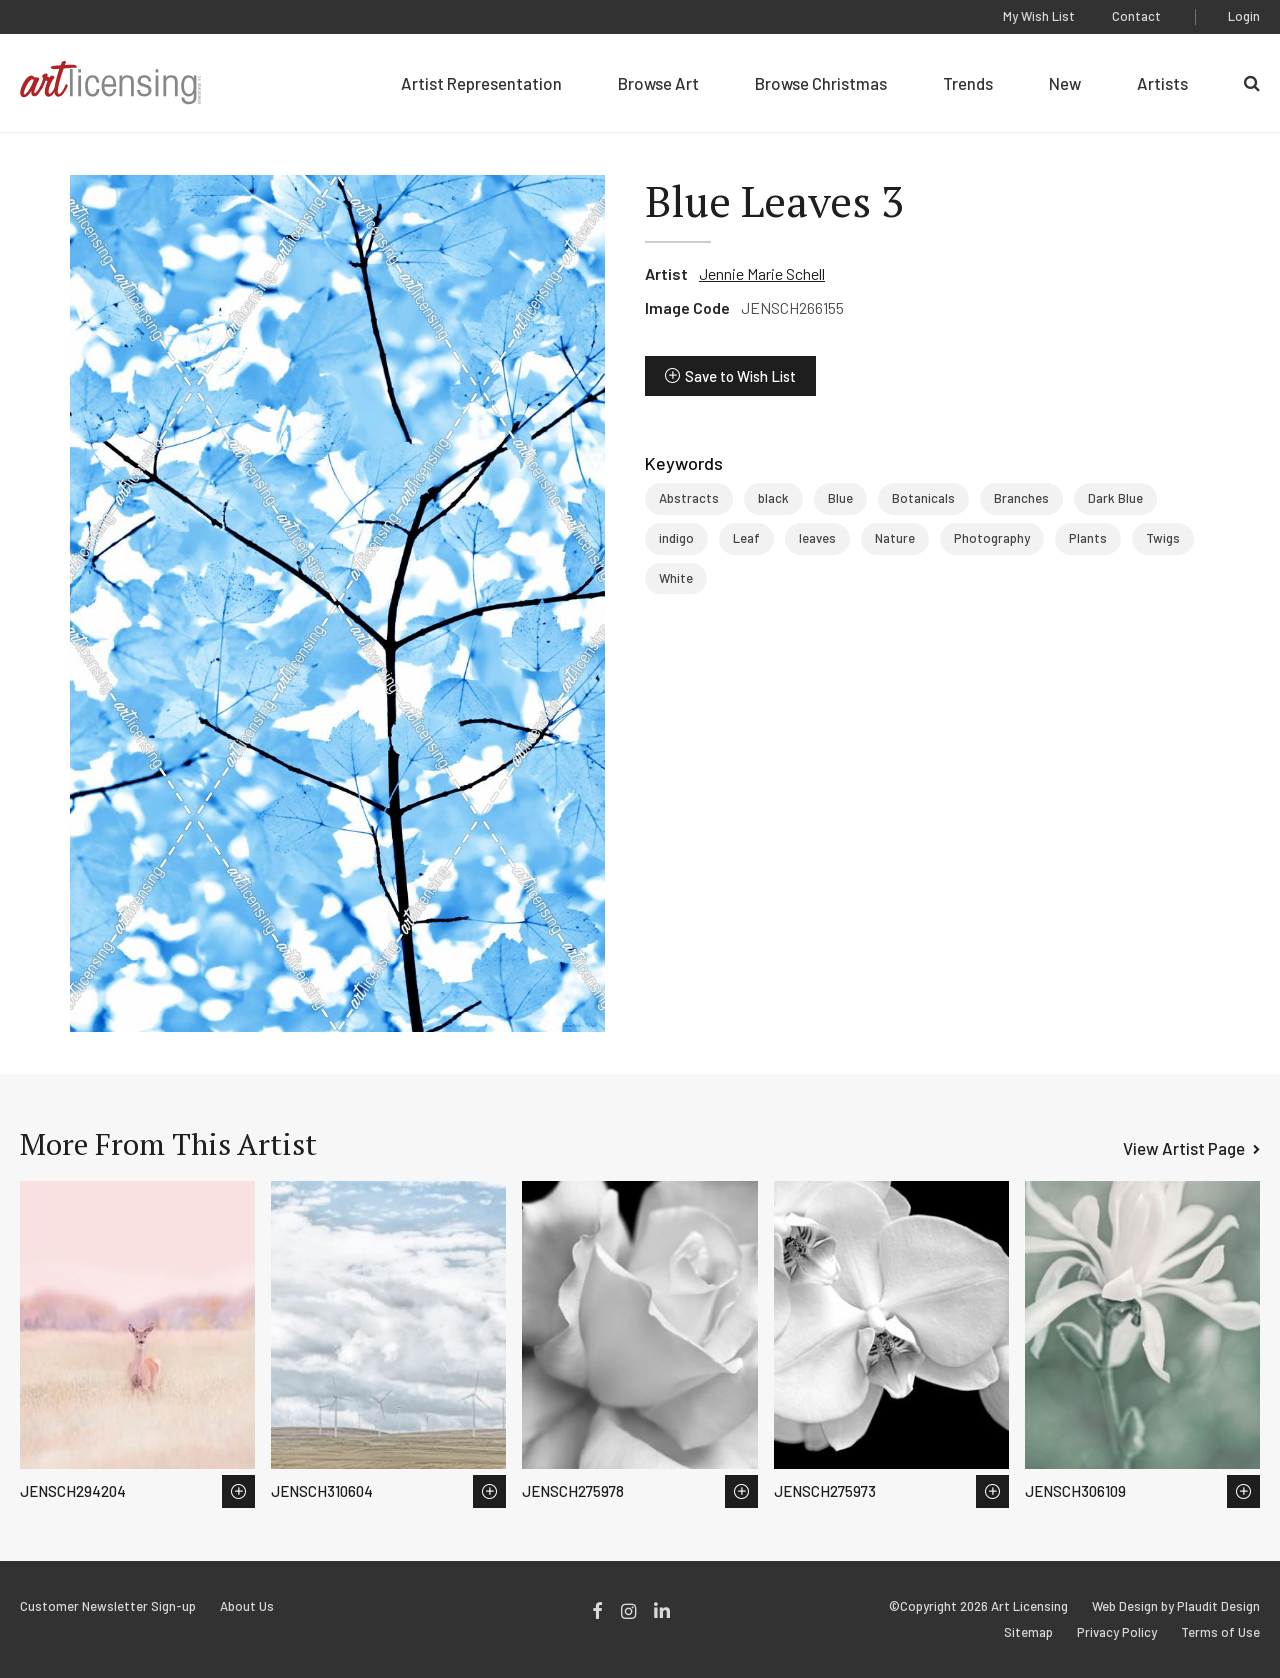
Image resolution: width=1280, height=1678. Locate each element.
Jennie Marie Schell (762, 273)
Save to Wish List (740, 376)
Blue (840, 498)
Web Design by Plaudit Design (1176, 1606)
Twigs (1163, 538)
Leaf (746, 538)
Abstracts (689, 498)
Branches (1021, 498)
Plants (1088, 538)
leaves (817, 538)
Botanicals (923, 498)
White (676, 578)
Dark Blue (1115, 498)
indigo (676, 538)
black (773, 498)
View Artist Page (1184, 1148)
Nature (895, 538)
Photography (992, 538)
